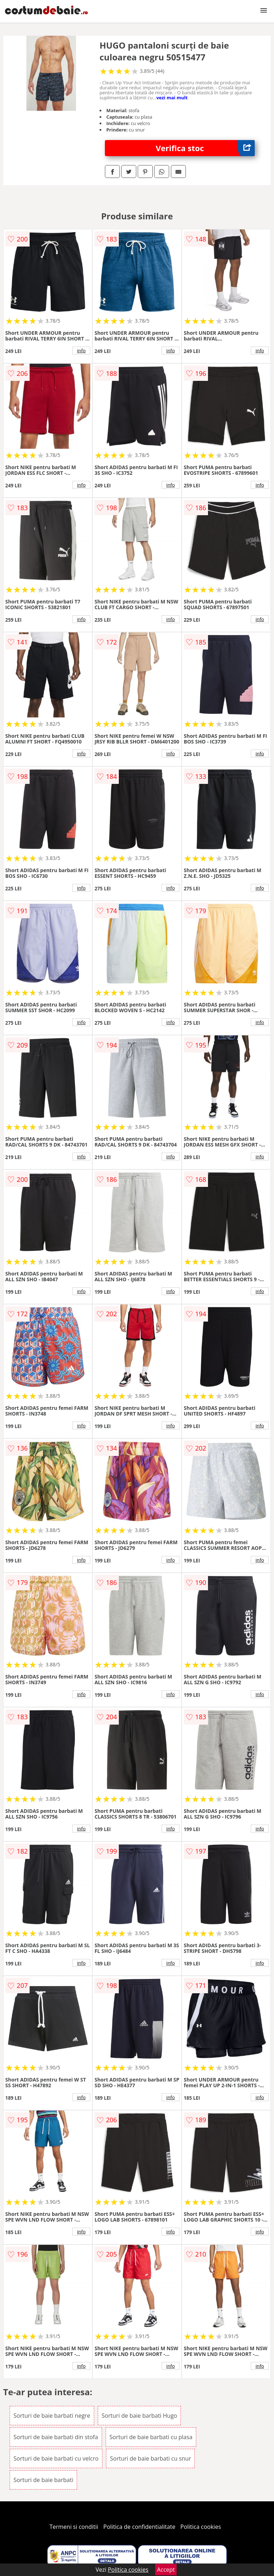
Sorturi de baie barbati (43, 2480)
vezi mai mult (172, 97)
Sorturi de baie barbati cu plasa (151, 2437)
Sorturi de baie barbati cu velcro (56, 2458)
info (81, 350)
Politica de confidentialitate (139, 2527)
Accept (166, 2569)
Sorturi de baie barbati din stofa (56, 2437)
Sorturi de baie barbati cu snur (150, 2458)
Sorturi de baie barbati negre (52, 2416)
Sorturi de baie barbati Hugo (139, 2416)
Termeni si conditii (74, 2527)
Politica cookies (201, 2527)
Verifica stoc (205, 148)
